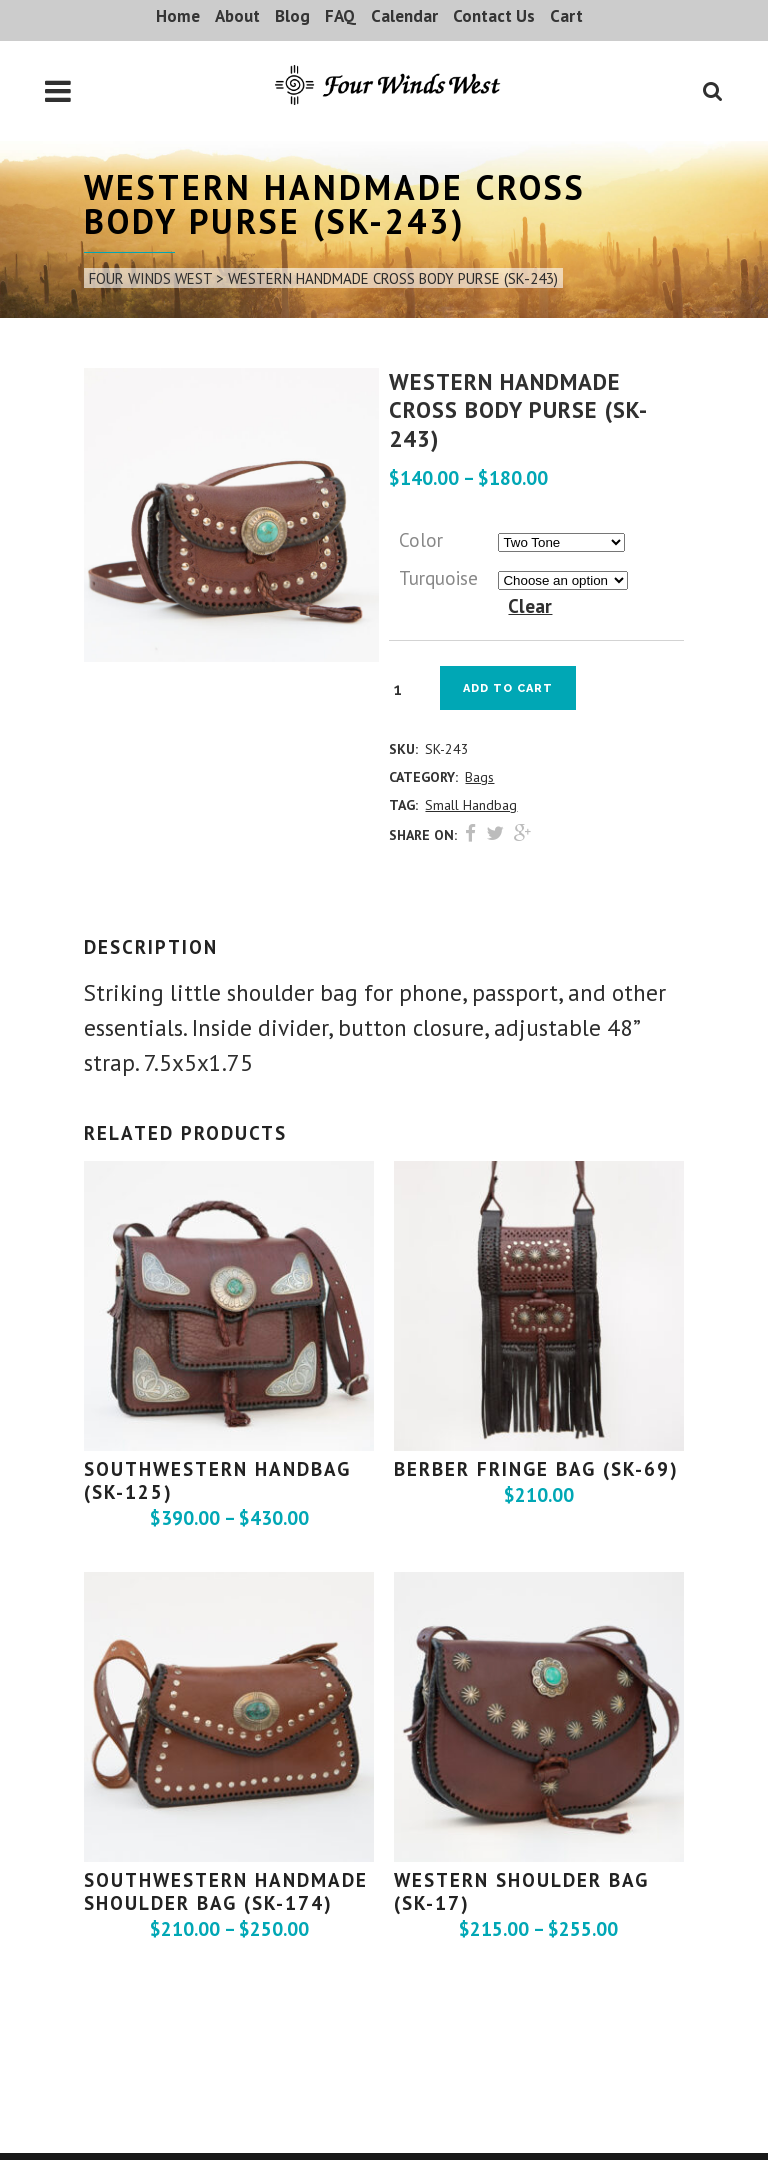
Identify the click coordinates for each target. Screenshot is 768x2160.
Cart (566, 16)
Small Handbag (471, 805)
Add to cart (508, 688)
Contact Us (494, 16)
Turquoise (438, 578)
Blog (292, 16)
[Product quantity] (405, 689)
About (237, 16)
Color (421, 540)
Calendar (404, 16)
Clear (530, 606)
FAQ (340, 16)
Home (178, 16)
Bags (479, 777)
